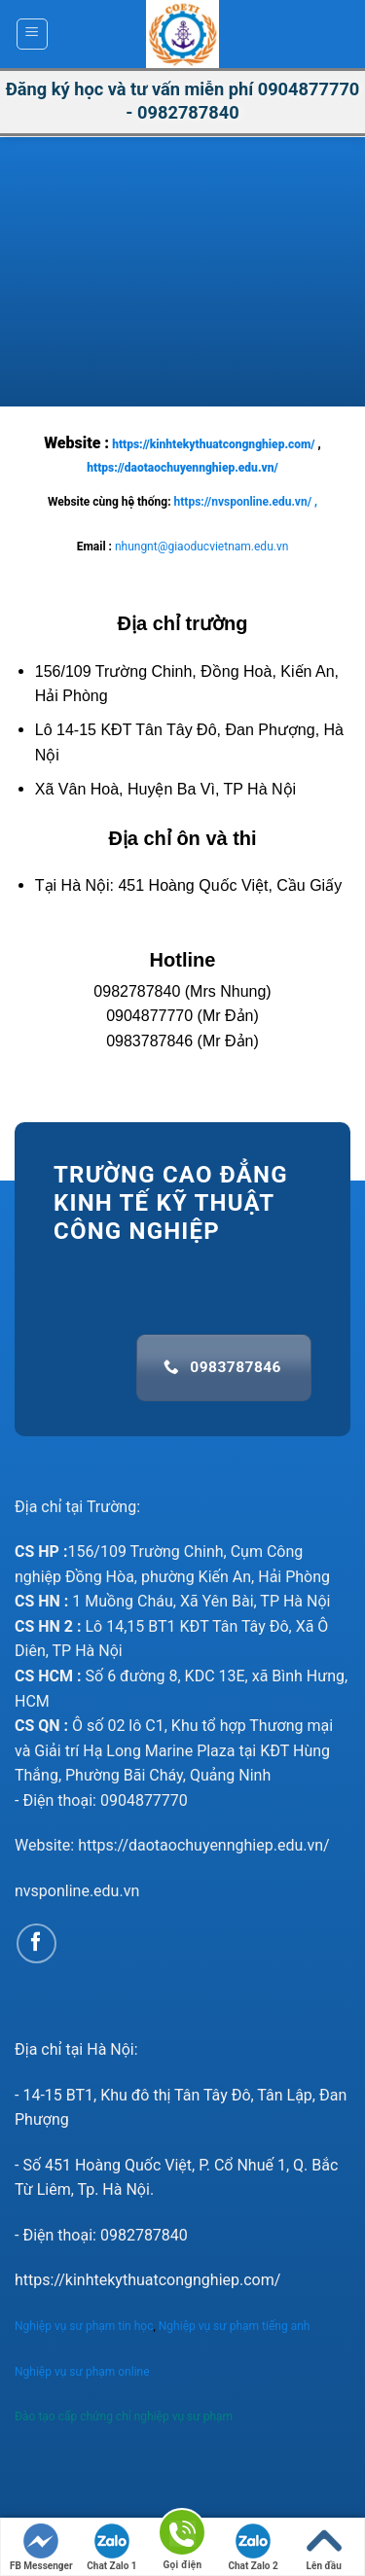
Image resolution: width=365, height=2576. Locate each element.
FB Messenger (41, 2547)
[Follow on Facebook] (36, 1943)
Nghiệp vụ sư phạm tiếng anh (236, 2326)
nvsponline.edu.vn (77, 1891)
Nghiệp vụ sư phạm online (82, 2372)
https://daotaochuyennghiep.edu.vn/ (182, 468)
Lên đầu (324, 2547)
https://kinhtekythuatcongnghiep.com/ (213, 444)
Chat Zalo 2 (252, 2547)
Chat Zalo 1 (111, 2547)
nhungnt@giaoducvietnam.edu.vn (201, 546)
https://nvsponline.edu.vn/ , (244, 502)
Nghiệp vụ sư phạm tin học (84, 2326)
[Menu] (33, 34)
